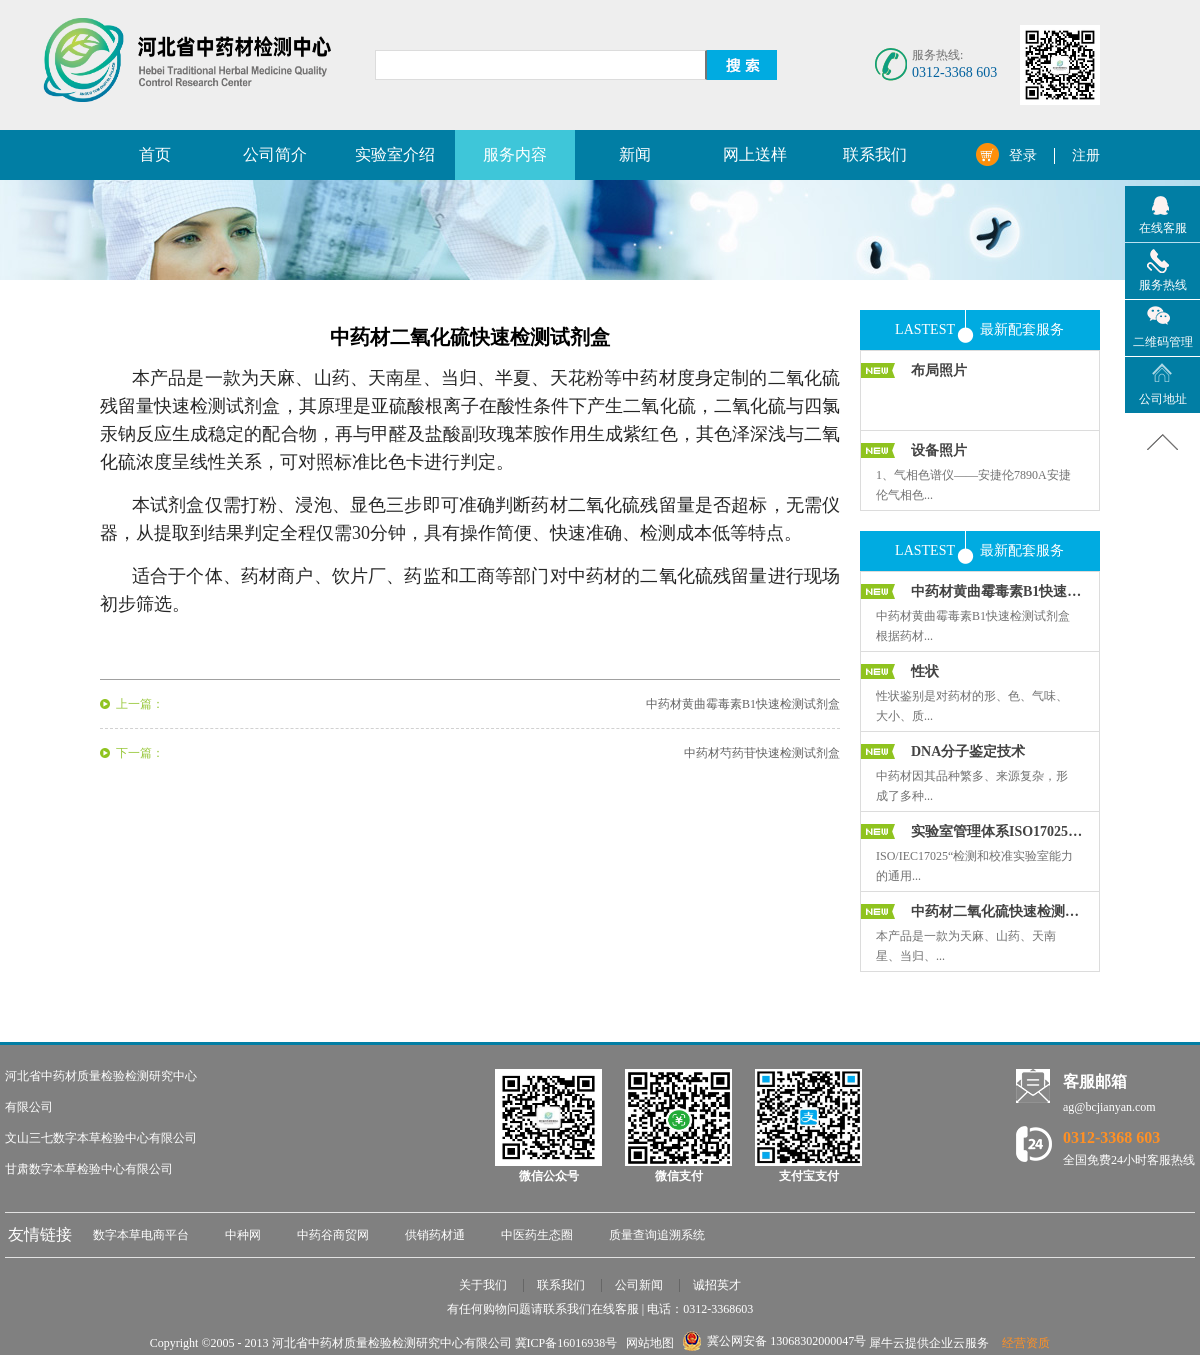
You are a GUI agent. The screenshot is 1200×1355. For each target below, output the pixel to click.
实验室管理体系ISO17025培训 (997, 831)
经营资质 (1026, 1343)
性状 (925, 671)
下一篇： (140, 753)
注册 (1086, 155)
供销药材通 (435, 1235)
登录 (1023, 155)
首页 (155, 154)
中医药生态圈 (537, 1235)
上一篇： (140, 704)
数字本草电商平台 (141, 1235)
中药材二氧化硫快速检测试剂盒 (997, 911)
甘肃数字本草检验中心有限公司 (89, 1169)
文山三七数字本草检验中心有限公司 (101, 1138)
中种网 (243, 1235)
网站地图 (647, 1343)
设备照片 (939, 450)
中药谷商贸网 (333, 1235)
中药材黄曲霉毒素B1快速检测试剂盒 (997, 591)
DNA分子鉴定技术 (968, 751)
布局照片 (939, 370)
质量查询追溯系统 (657, 1235)
